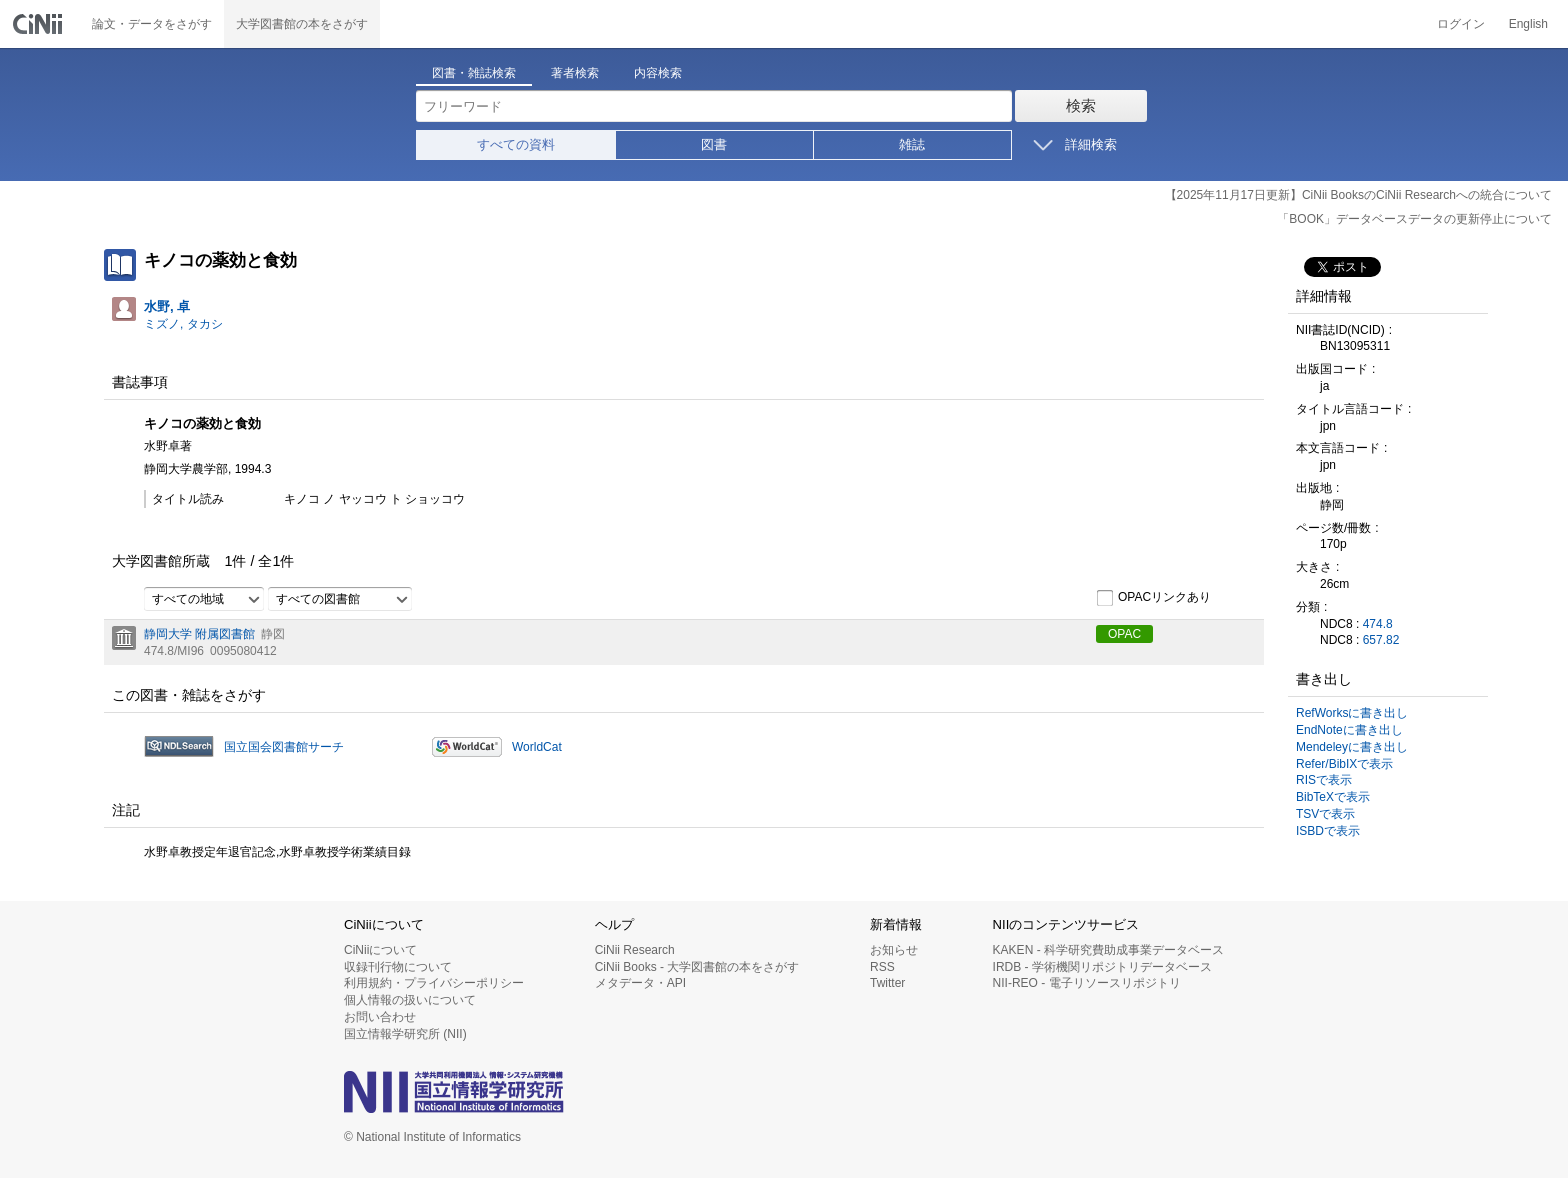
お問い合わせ (380, 1017)
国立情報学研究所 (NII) (405, 1034)
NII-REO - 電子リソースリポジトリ (1087, 983)
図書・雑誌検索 (474, 73)
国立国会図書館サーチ (284, 747)
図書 (714, 144)
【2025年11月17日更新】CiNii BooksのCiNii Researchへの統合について (1358, 195)
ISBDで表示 (1328, 831)
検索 (1081, 105)
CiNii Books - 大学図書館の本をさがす (697, 967)
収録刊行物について (398, 967)
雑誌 (912, 144)
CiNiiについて (380, 950)
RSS (882, 967)
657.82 (1381, 640)
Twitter (887, 983)
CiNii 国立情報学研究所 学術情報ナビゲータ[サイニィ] (40, 24)
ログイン (1461, 24)
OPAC (1124, 634)
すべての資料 (516, 144)
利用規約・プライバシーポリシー (434, 983)
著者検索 (575, 73)
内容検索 (658, 73)
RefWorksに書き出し (1352, 713)
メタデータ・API (640, 983)
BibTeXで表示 (1333, 797)
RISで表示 (1324, 780)
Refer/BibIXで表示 (1344, 764)
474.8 (1378, 624)
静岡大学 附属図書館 (199, 634)
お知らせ (894, 950)
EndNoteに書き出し (1349, 730)
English (1528, 24)
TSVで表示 (1325, 814)
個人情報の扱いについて (410, 1000)
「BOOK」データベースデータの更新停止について (1414, 219)
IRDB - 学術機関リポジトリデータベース (1102, 967)
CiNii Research (635, 950)
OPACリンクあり (1153, 598)
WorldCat (537, 747)
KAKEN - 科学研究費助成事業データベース (1108, 950)
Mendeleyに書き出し (1352, 747)
